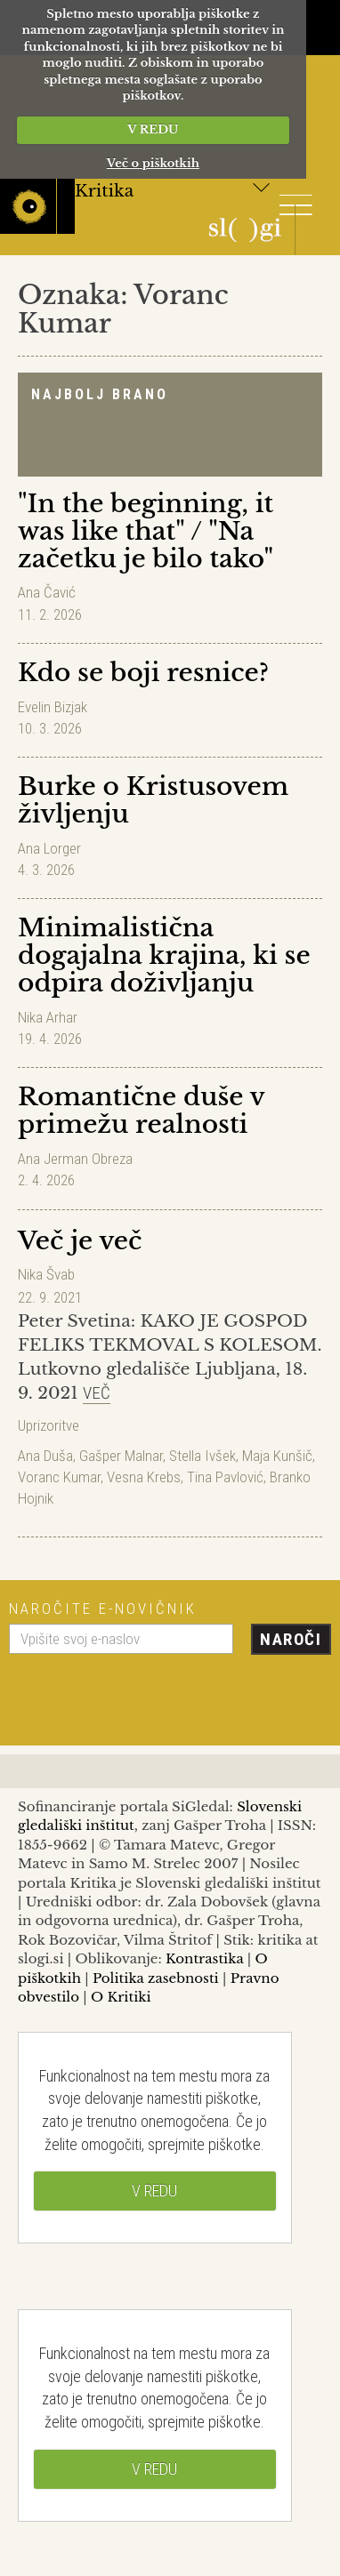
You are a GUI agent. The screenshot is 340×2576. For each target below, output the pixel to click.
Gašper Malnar (121, 1456)
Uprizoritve (48, 1425)
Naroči (290, 1639)
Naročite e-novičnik (103, 1608)
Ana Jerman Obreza (75, 1159)
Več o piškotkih (153, 163)
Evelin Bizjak (52, 707)
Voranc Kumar (59, 1477)
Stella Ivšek (202, 1456)
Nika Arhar (47, 1017)
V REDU (152, 129)
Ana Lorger (49, 848)
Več (96, 1393)
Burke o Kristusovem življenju (153, 800)
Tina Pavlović (225, 1477)
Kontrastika (205, 1958)
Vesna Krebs (144, 1477)
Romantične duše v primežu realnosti (141, 1110)
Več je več (80, 1240)
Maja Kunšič (277, 1456)
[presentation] (144, 1693)
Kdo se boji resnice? (143, 672)
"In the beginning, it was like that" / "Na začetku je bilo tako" (145, 531)
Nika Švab (46, 1274)
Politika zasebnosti (156, 1978)
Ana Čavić (47, 592)
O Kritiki (121, 1996)
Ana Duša (45, 1456)
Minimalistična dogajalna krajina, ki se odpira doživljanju (164, 955)
